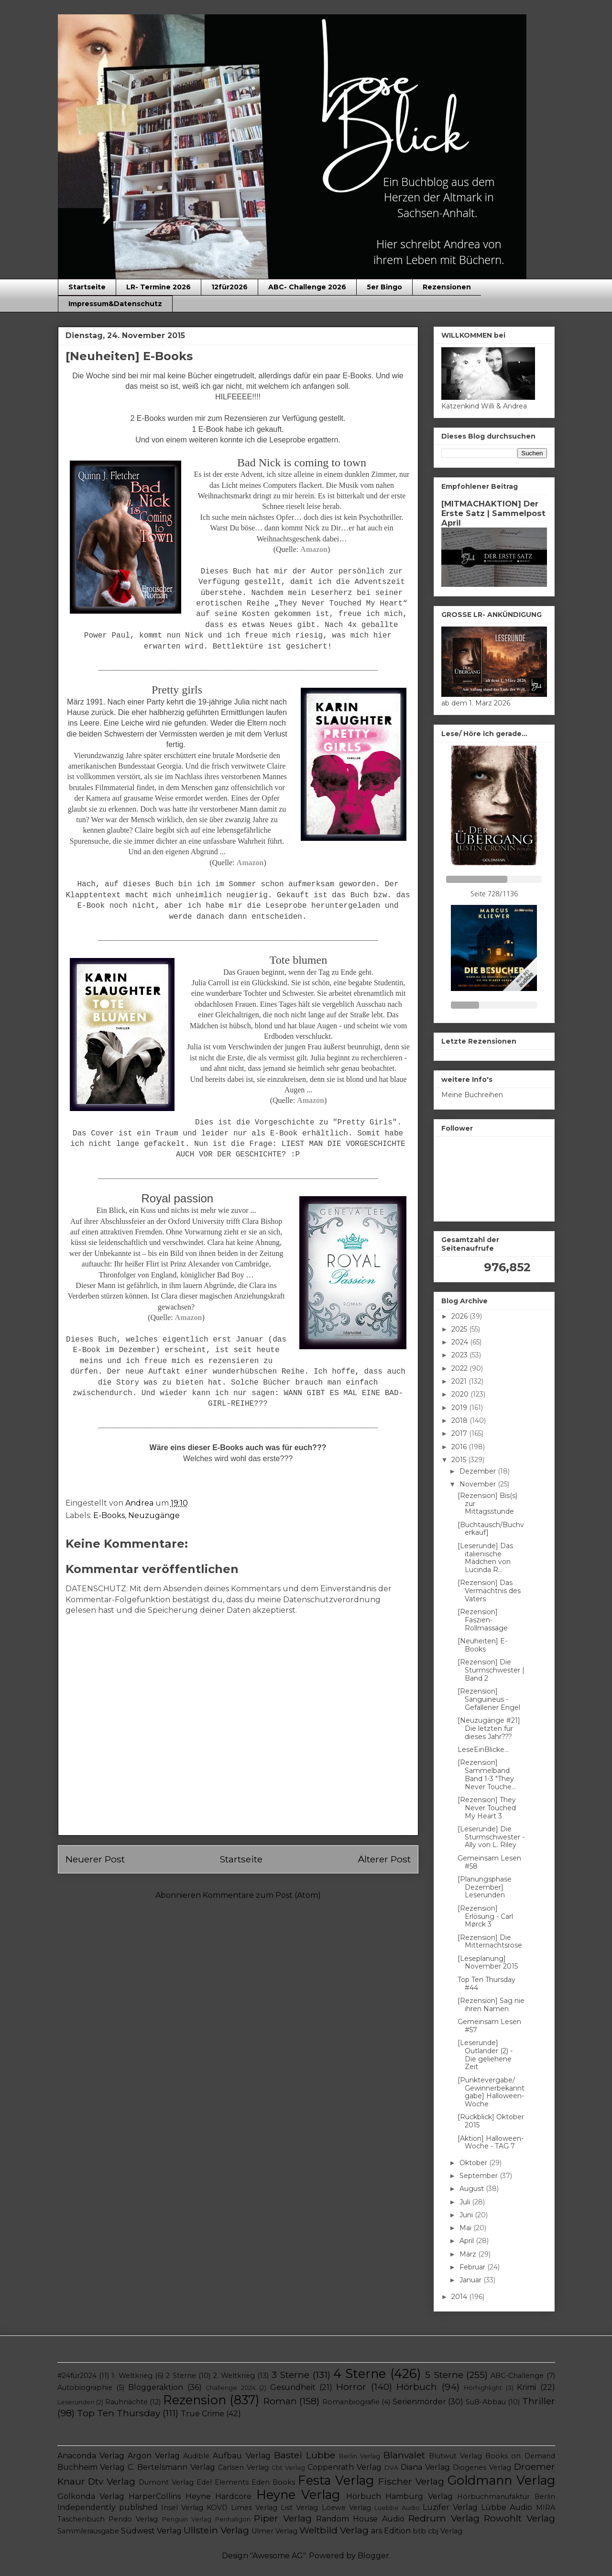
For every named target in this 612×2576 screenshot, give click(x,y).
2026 (460, 1316)
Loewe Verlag (346, 2507)
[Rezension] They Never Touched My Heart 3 (487, 1807)
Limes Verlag (254, 2507)
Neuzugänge (154, 1515)
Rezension (194, 2399)
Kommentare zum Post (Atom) (262, 1895)
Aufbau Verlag (241, 2455)
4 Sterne (359, 2373)
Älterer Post (384, 1859)
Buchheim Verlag (91, 2467)
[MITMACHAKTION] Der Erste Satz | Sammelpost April (493, 513)
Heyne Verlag (298, 2494)
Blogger (373, 2555)
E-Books (109, 1515)
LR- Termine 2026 (158, 287)
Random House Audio (360, 2518)
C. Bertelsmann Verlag (171, 2467)
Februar (473, 2267)
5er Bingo (384, 287)
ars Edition (391, 2530)
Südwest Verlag (151, 2530)
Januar (471, 2280)
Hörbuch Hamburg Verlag (399, 2496)
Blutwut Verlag (455, 2456)
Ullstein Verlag (216, 2530)
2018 (460, 1420)
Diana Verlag (425, 2467)
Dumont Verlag (166, 2482)
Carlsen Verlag (243, 2467)
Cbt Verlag (288, 2467)
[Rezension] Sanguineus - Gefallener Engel (489, 1699)
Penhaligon (233, 2519)
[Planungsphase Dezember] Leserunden (485, 1887)
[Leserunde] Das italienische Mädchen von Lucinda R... (485, 1557)
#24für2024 (77, 2375)
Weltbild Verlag (334, 2530)
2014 (460, 2296)
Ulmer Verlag (274, 2531)
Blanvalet (404, 2455)
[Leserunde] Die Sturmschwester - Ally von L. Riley (491, 1837)
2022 (460, 1368)
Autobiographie (84, 2387)
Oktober (474, 2162)
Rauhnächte (126, 2402)
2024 (460, 1342)
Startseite (87, 287)
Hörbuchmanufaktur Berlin (506, 2496)
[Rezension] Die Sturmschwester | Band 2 (491, 1670)
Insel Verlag (182, 2507)
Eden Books (273, 2482)
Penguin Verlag (186, 2519)
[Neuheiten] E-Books (482, 1645)
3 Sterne (290, 2374)
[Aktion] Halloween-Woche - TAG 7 (491, 2142)
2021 (460, 1381)
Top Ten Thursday (118, 2413)
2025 (460, 1329)
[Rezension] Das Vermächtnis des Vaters (489, 1590)
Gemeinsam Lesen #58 (489, 1862)
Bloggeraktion (155, 2387)
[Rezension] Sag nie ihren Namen (491, 2004)
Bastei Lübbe (304, 2455)
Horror (351, 2386)
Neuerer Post (95, 1859)
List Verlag (299, 2507)
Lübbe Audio (506, 2507)
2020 (460, 1394)
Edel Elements (223, 2482)
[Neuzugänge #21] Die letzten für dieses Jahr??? (489, 1728)
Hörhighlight (483, 2387)
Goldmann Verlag (501, 2480)
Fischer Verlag (411, 2481)
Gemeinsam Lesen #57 (489, 2025)
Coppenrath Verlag (344, 2467)
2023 (460, 1355)
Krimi (526, 2387)
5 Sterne (444, 2374)
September (479, 2175)
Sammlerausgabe (88, 2531)
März (468, 2254)
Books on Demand (520, 2456)
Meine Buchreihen (472, 1094)
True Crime (202, 2413)
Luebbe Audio (397, 2507)
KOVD (217, 2507)
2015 (459, 1459)
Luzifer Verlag (450, 2507)
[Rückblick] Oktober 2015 (491, 2121)
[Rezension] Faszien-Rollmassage (483, 1619)
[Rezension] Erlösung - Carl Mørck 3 (485, 1916)
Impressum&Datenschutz (115, 303)
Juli (465, 2202)
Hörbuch (416, 2386)
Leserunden (76, 2402)
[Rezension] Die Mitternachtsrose (490, 1941)
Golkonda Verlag (90, 2496)
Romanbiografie (351, 2402)
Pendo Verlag (133, 2519)
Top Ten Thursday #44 (486, 1983)
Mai (466, 2228)
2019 (460, 1407)
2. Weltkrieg (234, 2375)
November (478, 1484)
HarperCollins (155, 2496)
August (472, 2188)
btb (419, 2531)
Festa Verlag (336, 2480)
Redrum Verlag (443, 2518)
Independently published (107, 2507)
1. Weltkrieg (131, 2375)
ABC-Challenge (517, 2375)
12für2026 (229, 287)
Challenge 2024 (230, 2387)
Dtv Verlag (111, 2481)
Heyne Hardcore (218, 2496)
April (467, 2240)
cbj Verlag (445, 2531)
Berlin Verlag (359, 2456)
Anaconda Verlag (90, 2455)
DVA (391, 2467)
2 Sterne (181, 2375)
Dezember (478, 1471)
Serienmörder (419, 2401)
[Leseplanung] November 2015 (488, 1962)
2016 (460, 1446)
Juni (467, 2215)
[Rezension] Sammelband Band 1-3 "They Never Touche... (487, 1774)
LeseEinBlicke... (483, 1749)
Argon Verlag (154, 2455)
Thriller (538, 2401)
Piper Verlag (282, 2518)
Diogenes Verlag (482, 2467)
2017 (460, 1433)
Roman (280, 2401)
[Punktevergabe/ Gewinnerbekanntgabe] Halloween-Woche (491, 2092)
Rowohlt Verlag (519, 2518)
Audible (196, 2456)
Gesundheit (293, 2387)
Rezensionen (447, 287)
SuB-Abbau (486, 2402)
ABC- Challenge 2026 (307, 287)
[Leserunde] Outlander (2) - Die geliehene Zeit (485, 2054)
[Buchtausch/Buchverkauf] (491, 1528)
